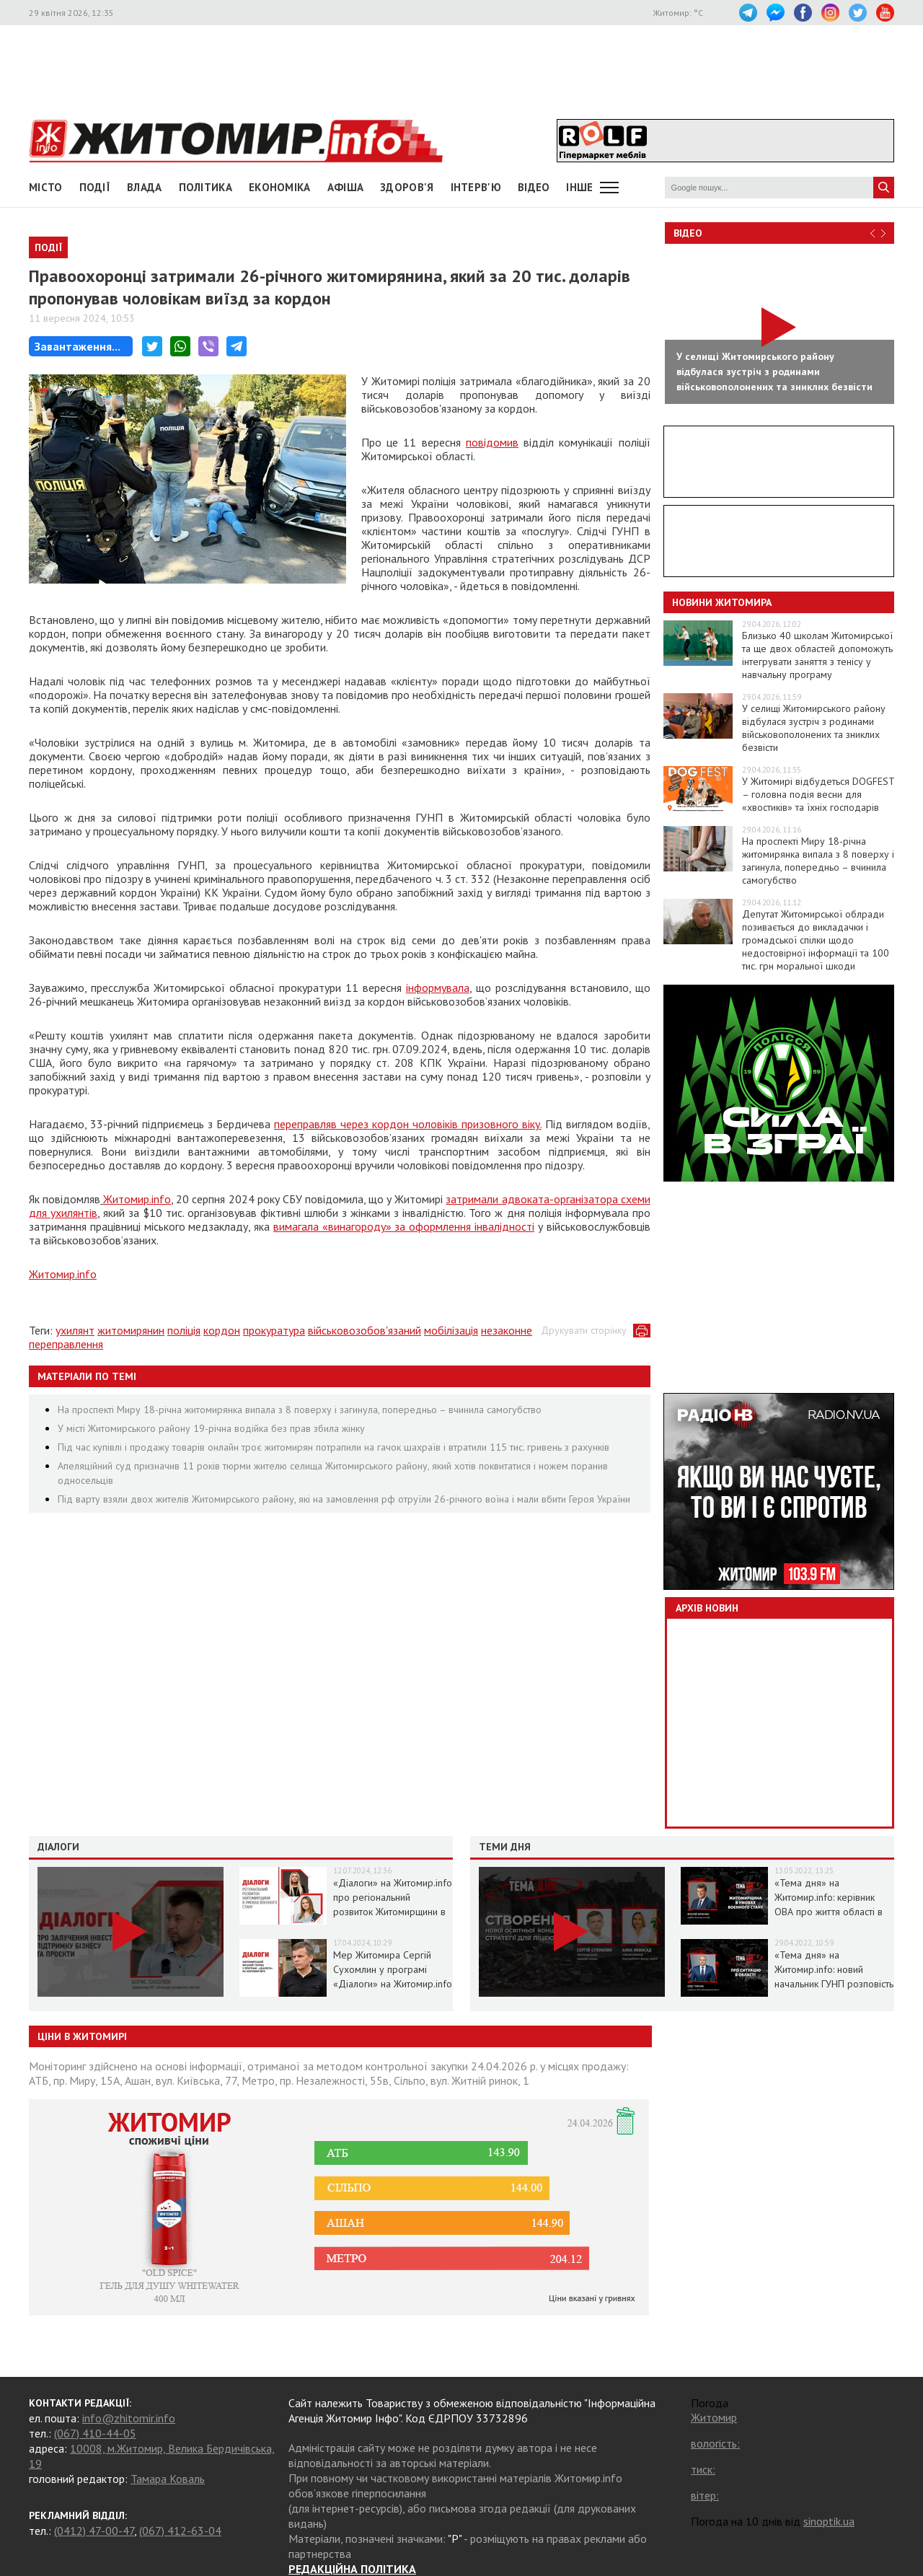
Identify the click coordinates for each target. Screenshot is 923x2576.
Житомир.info (137, 1199)
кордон (221, 1330)
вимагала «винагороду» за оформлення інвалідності (403, 1226)
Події (95, 187)
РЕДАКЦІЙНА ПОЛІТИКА (352, 2569)
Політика (205, 187)
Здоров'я (406, 187)
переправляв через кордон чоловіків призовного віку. (408, 1124)
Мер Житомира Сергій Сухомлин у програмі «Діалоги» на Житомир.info (392, 1969)
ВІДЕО (534, 187)
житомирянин (130, 1330)
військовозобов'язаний (364, 1330)
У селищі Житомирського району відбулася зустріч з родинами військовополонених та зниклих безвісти (814, 728)
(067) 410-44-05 (95, 2433)
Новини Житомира (722, 602)
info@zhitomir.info (128, 2418)
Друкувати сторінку (584, 1330)
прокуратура (274, 1330)
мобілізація (451, 1330)
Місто (46, 187)
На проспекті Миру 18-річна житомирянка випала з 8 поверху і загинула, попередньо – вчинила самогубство (300, 1409)
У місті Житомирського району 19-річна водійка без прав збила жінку (211, 1428)
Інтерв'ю (476, 187)
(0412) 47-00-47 (94, 2530)
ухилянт (75, 1330)
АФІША (345, 187)
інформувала (437, 987)
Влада (144, 187)
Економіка (280, 187)
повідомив (492, 442)
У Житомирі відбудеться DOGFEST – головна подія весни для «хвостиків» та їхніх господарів (818, 794)
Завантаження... (77, 346)
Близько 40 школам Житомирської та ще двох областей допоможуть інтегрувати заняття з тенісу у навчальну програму (817, 655)
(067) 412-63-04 (180, 2530)
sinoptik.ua (828, 2521)
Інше (579, 187)
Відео (688, 233)
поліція (183, 1330)
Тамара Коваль (168, 2478)
